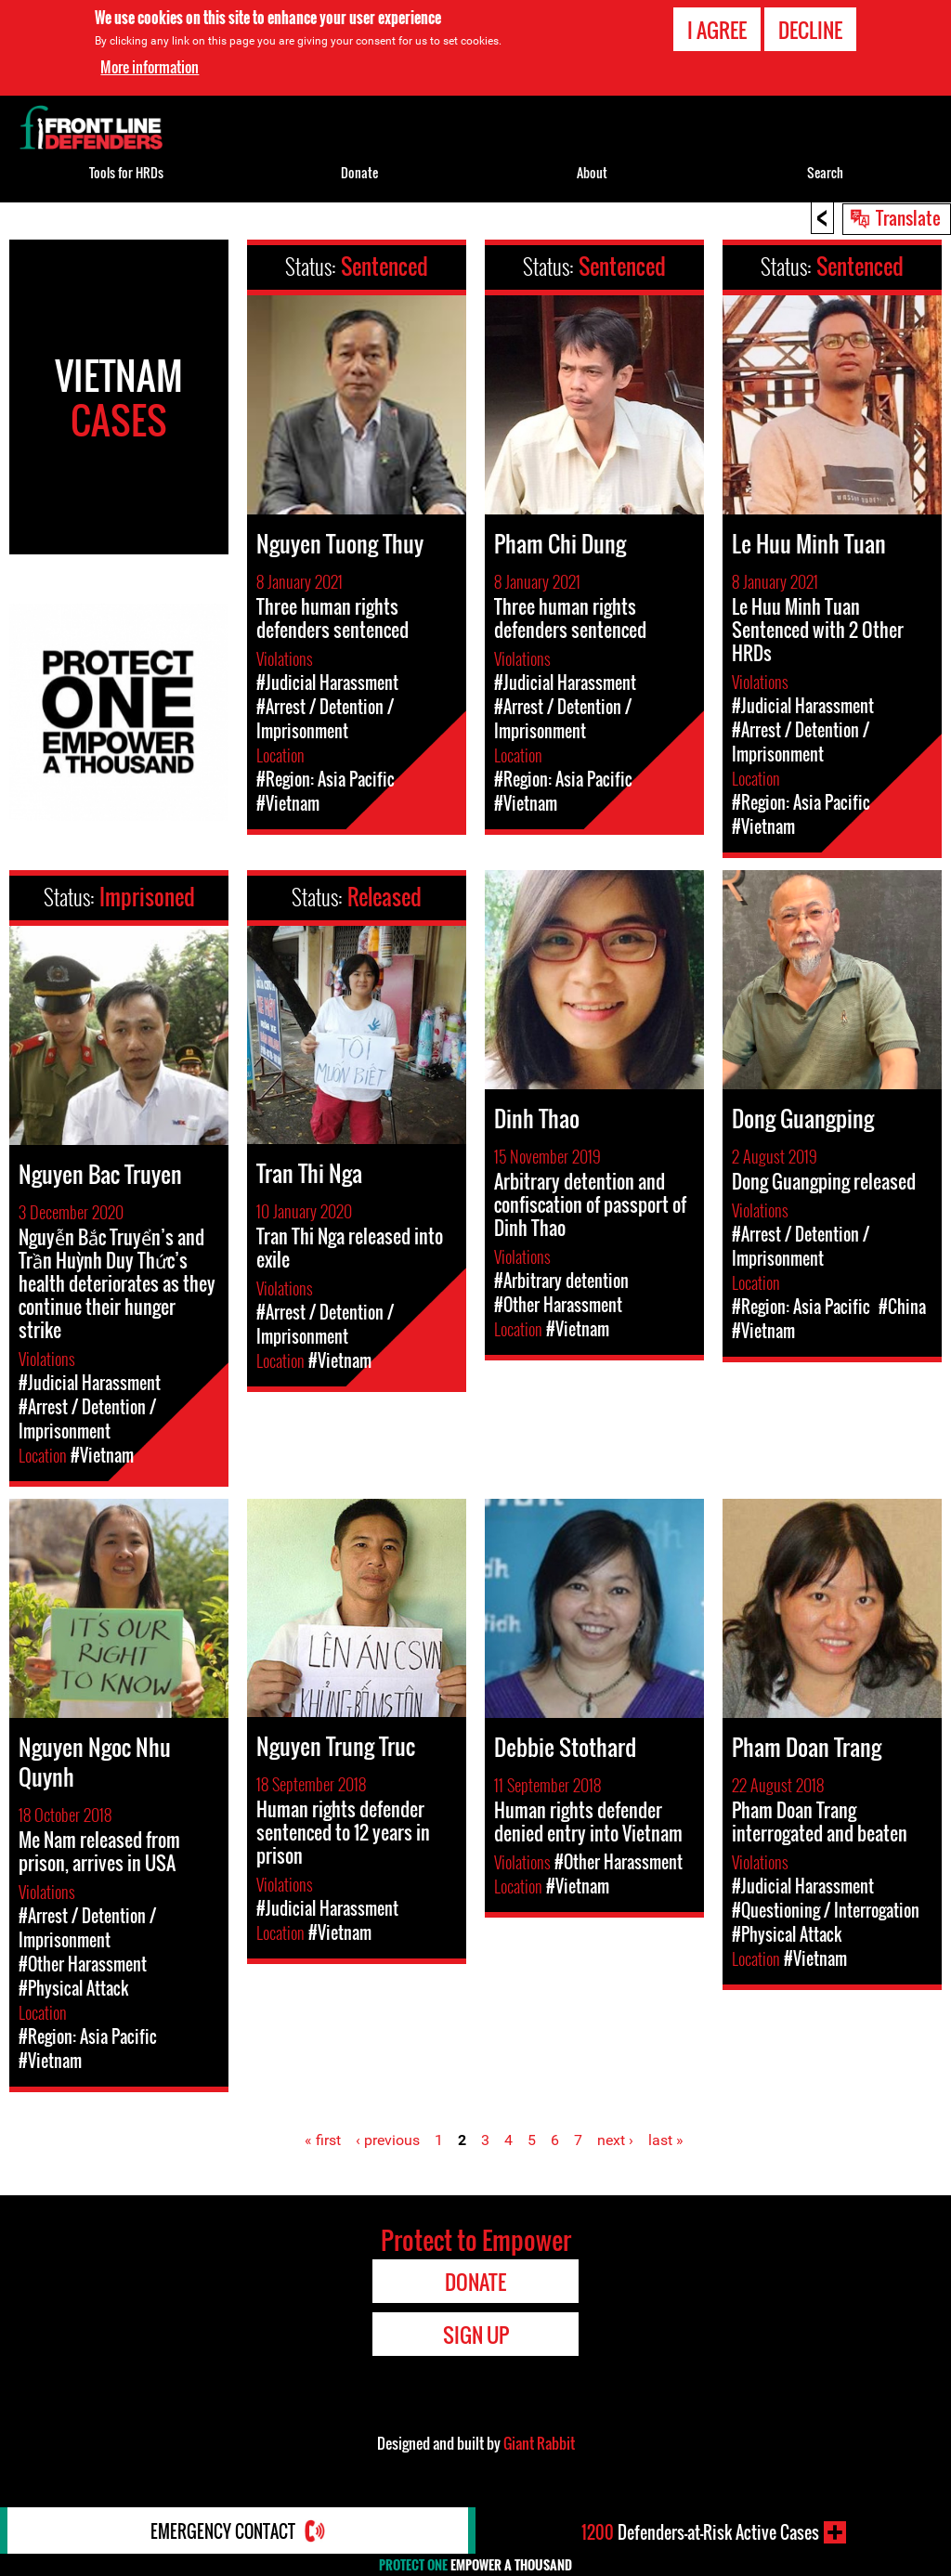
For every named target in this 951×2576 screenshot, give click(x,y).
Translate (908, 217)
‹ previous (388, 2140)
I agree (717, 30)
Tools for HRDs (126, 172)
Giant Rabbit (539, 2443)
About (592, 172)
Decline (810, 30)
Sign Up (476, 2334)
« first (323, 2140)
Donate (359, 172)
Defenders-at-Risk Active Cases (700, 2532)
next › (615, 2140)
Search (825, 172)
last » (666, 2140)
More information (149, 67)
